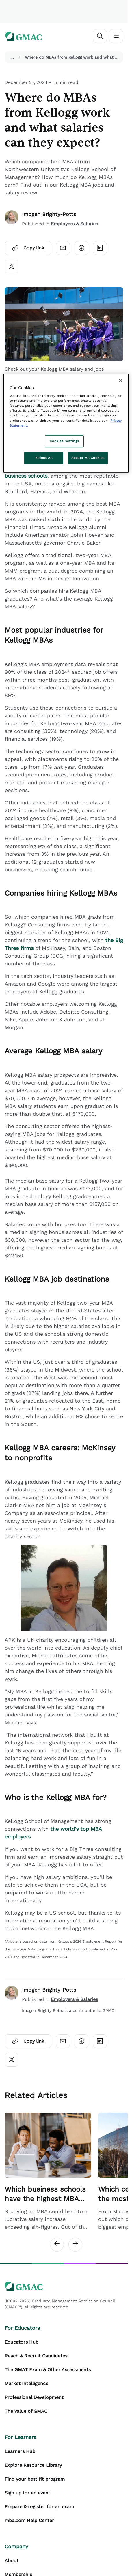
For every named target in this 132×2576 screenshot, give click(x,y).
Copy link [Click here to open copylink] (28, 248)
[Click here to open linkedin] (100, 248)
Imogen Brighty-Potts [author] (49, 214)
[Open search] (100, 36)
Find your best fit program (35, 2479)
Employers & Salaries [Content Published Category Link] (74, 223)
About (11, 2560)
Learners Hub (20, 2451)
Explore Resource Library (33, 2465)
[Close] (120, 380)
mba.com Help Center (29, 2520)
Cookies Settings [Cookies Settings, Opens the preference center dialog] (64, 441)
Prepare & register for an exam (39, 2506)
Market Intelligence (26, 2383)
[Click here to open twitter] (11, 266)
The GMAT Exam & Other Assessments (48, 2369)
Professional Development (34, 2397)
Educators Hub (21, 2342)
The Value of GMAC (26, 2411)
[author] (11, 218)
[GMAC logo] (24, 36)
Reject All (44, 458)
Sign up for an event (27, 2493)
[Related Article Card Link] (48, 2172)
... (12, 57)
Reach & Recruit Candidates (36, 2356)
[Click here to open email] (63, 248)
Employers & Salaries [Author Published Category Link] (74, 1999)
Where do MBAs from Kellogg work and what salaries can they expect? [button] (73, 57)
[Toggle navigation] (116, 36)
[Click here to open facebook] (81, 248)
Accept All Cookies (88, 458)
